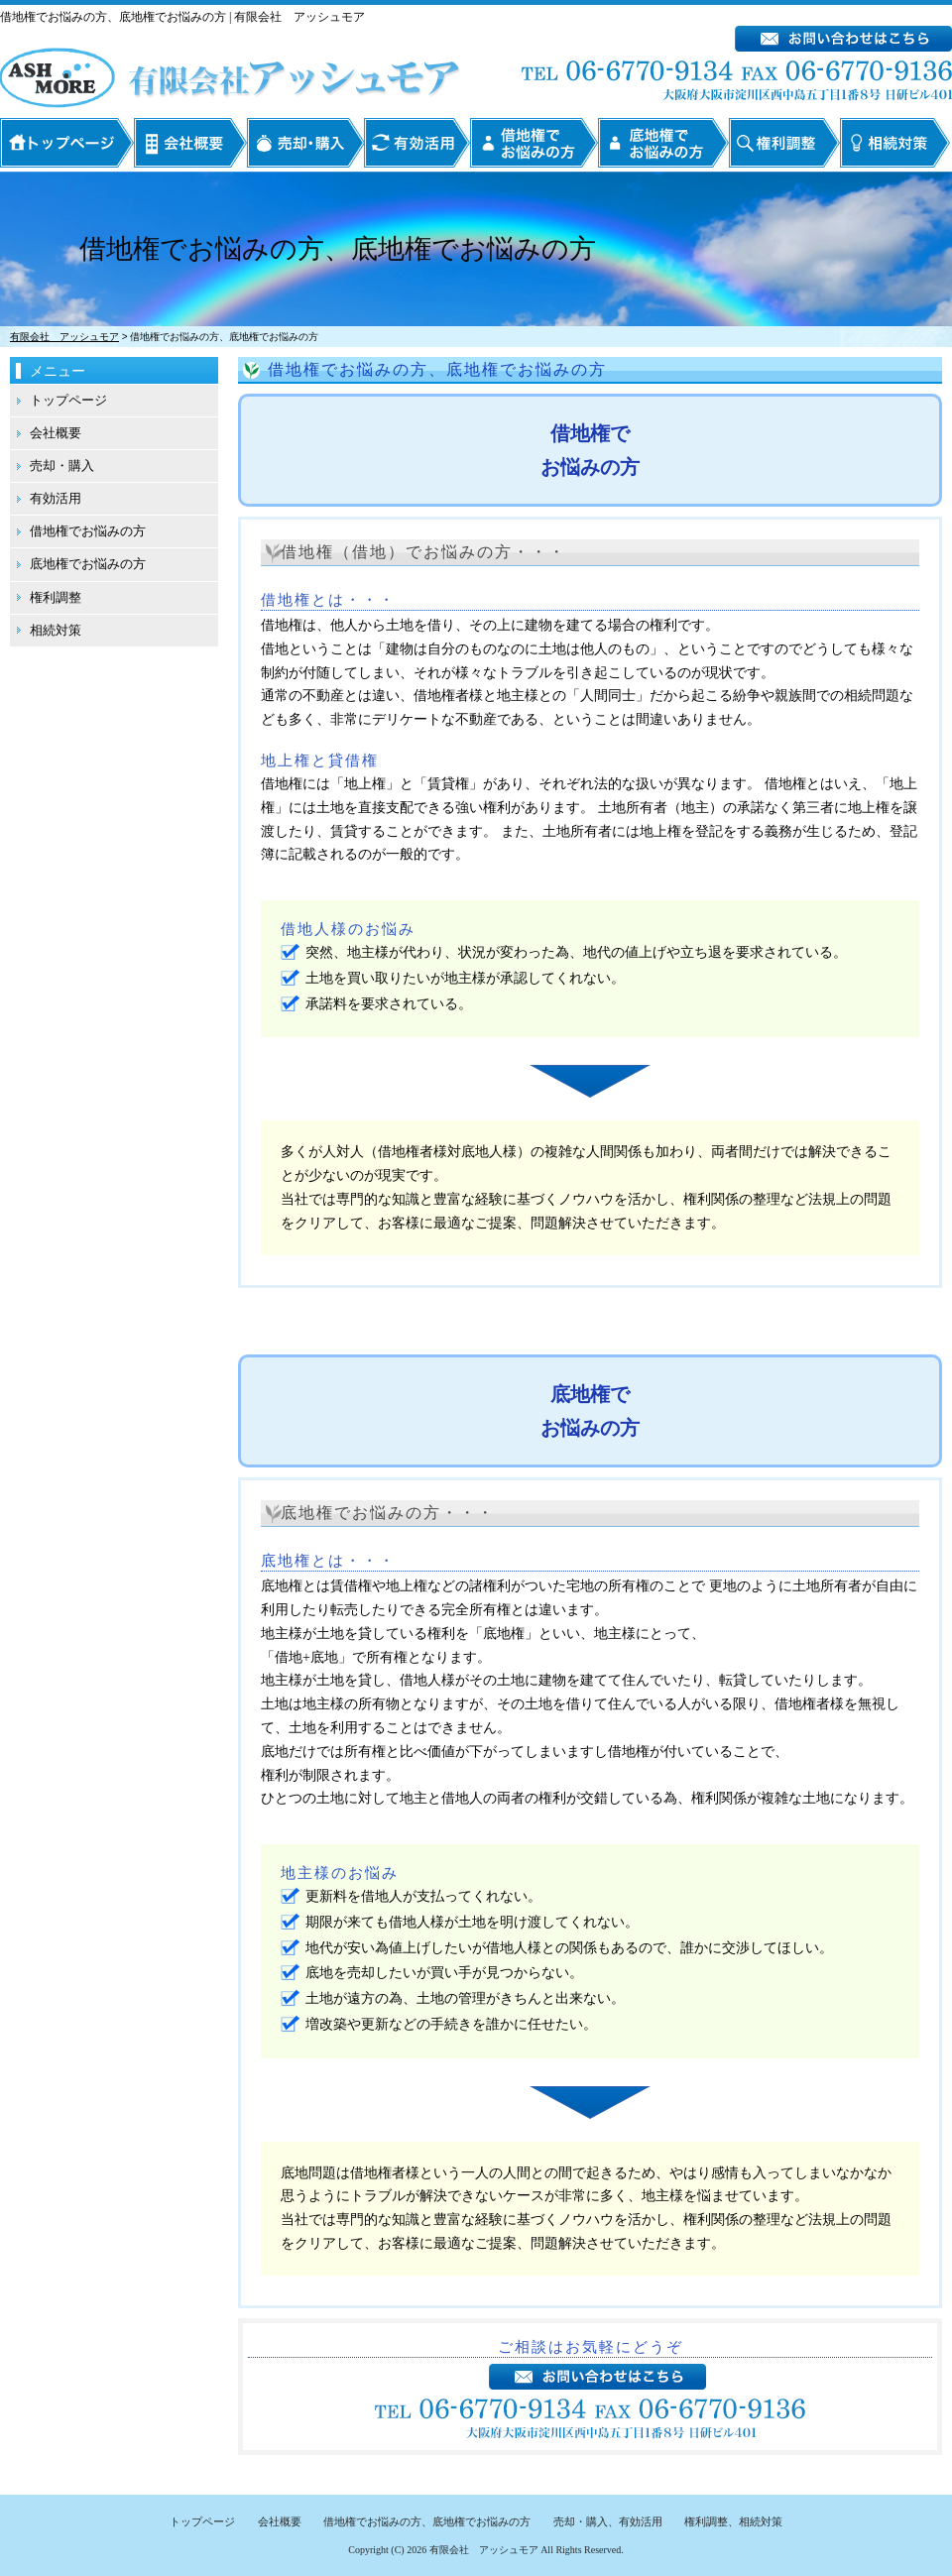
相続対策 (895, 143)
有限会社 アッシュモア (483, 2549)
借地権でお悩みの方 (534, 143)
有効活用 (417, 143)
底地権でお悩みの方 (663, 143)
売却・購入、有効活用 (607, 2521)
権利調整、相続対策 (733, 2521)
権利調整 (784, 143)
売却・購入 (305, 143)
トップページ (66, 143)
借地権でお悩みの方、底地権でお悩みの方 (427, 2521)
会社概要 (190, 143)
